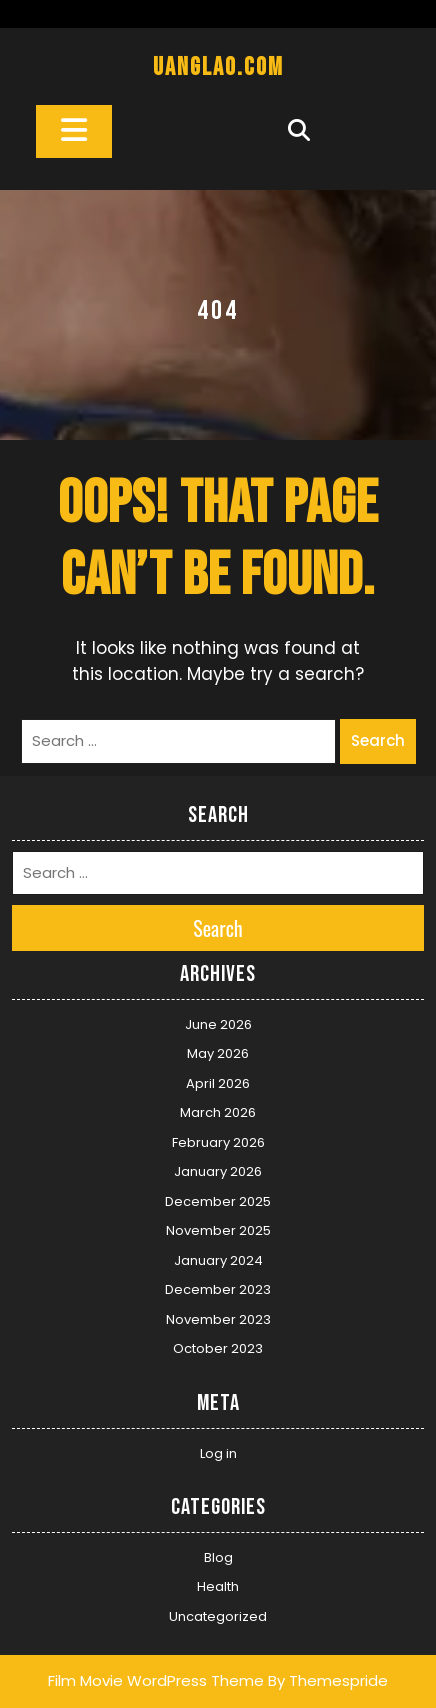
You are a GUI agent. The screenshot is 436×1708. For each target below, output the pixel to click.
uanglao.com (218, 67)
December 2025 (218, 1201)
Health (218, 1586)
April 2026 (218, 1083)
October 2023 (218, 1348)
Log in (218, 1453)
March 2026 (218, 1112)
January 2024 (218, 1260)
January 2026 (218, 1171)
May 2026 (218, 1053)
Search (378, 740)
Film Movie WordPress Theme (156, 1680)
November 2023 (218, 1319)
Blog (218, 1557)
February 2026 (218, 1142)
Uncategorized (218, 1616)
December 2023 (218, 1289)
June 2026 (218, 1024)
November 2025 (218, 1230)
